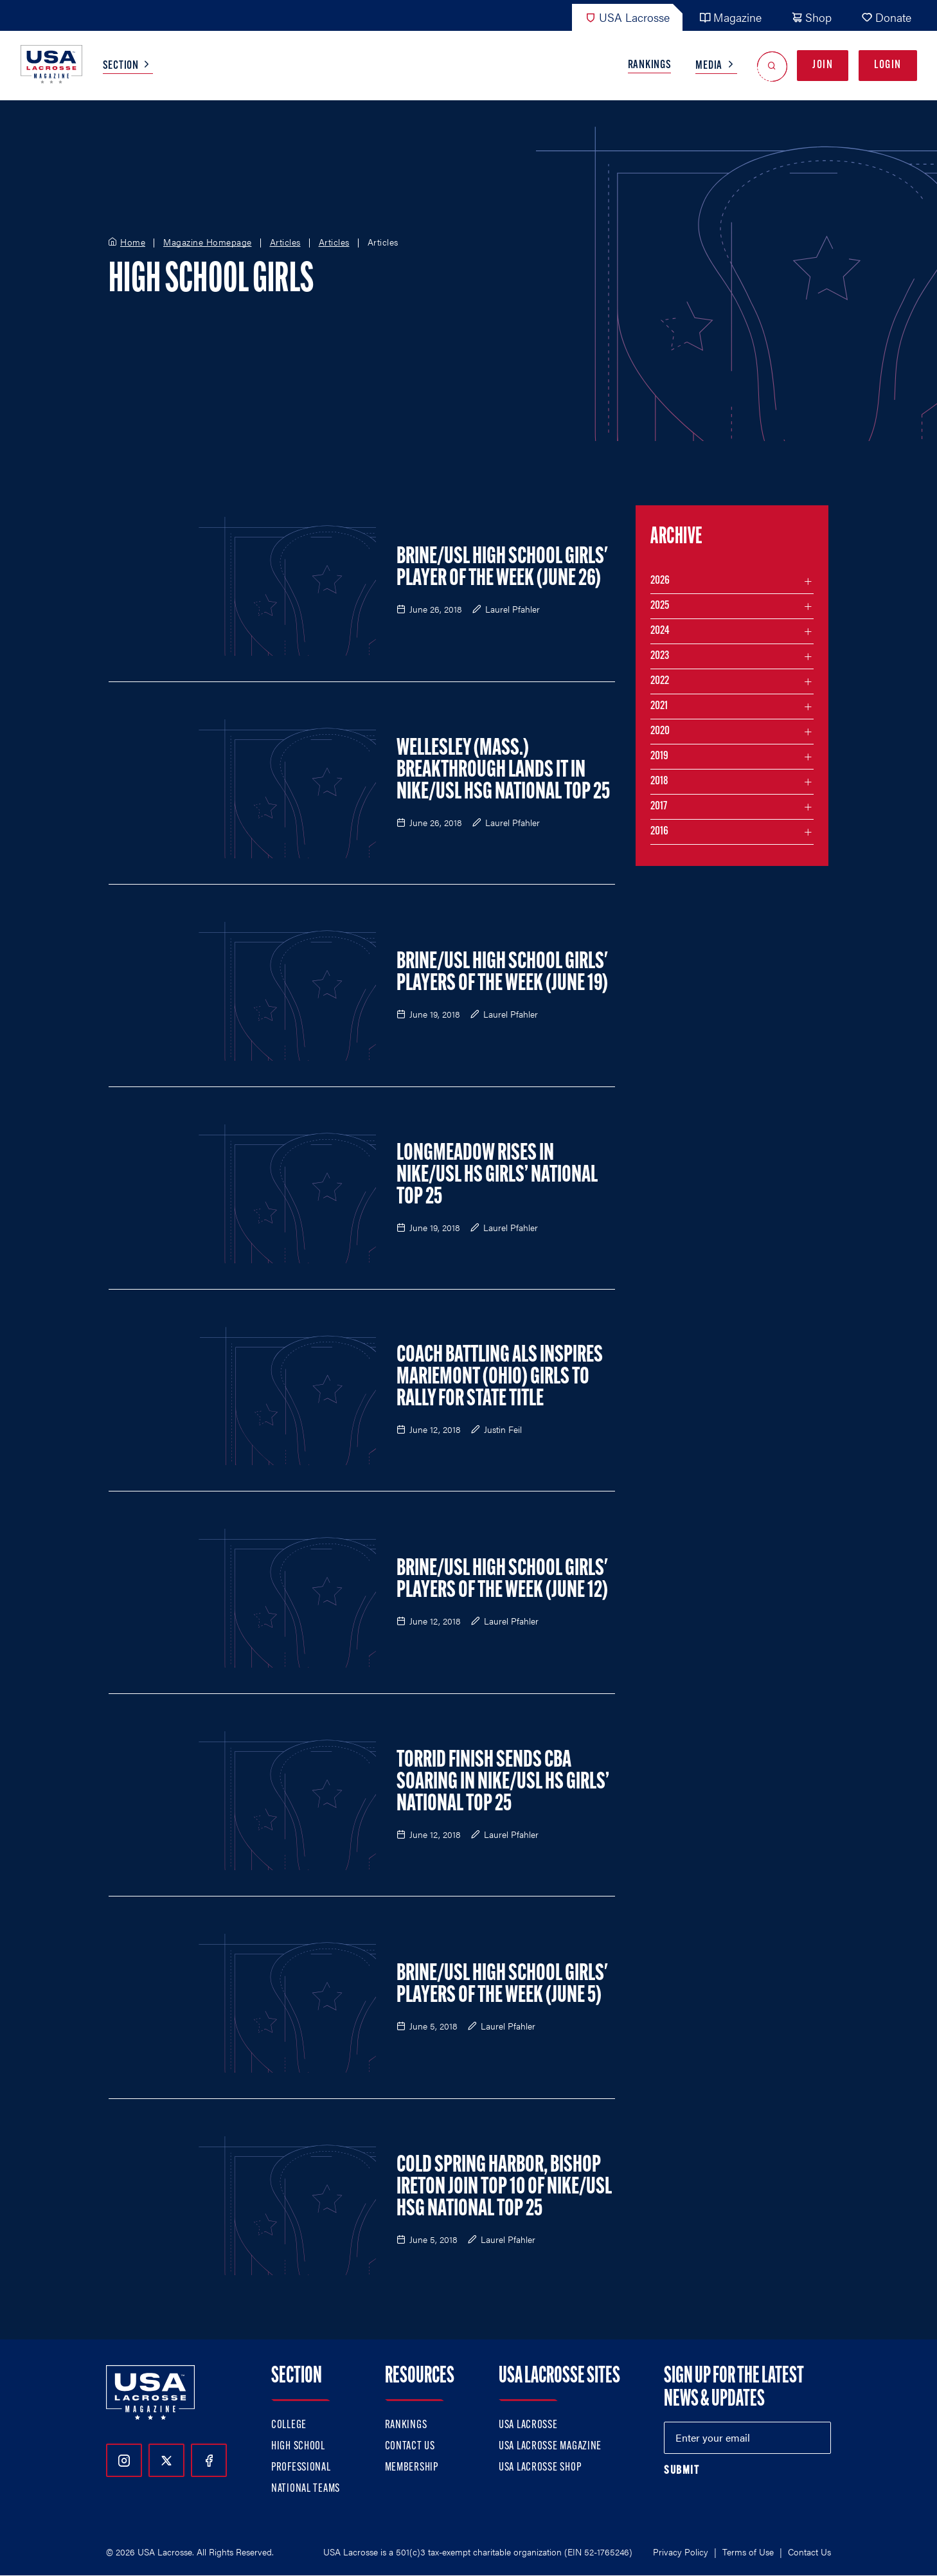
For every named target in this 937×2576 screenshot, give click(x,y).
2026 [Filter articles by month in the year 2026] (660, 581)
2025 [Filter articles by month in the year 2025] (659, 606)
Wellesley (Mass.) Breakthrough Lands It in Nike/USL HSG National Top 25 (503, 770)
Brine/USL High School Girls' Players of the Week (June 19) (502, 973)
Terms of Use (748, 2551)
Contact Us (410, 2446)
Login (888, 65)
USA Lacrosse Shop (540, 2468)
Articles (285, 242)
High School (298, 2446)
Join (822, 65)
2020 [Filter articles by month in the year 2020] (660, 731)
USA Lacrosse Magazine (550, 2446)
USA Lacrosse (627, 17)
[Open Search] (772, 65)
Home (132, 242)
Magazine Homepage (207, 242)
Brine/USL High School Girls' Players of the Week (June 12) (502, 1580)
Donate (886, 17)
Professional (301, 2468)
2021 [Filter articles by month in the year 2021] (659, 706)
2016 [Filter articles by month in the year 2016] (659, 831)
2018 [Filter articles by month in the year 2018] (659, 781)
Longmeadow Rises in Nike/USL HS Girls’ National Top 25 (497, 1175)
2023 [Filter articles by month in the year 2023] (659, 656)
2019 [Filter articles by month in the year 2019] (659, 756)
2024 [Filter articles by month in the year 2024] (660, 631)
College (289, 2425)
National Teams (305, 2489)
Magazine (730, 17)
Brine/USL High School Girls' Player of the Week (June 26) (502, 568)
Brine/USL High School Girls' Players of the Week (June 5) (502, 1985)
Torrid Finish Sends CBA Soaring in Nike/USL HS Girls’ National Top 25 (503, 1782)
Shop (811, 17)
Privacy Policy (680, 2551)
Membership (411, 2468)
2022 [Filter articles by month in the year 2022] (659, 681)
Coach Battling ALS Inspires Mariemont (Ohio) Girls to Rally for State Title (500, 1377)
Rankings (650, 65)
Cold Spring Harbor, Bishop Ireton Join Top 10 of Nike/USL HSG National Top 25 (504, 2187)
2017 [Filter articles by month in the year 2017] (658, 806)
